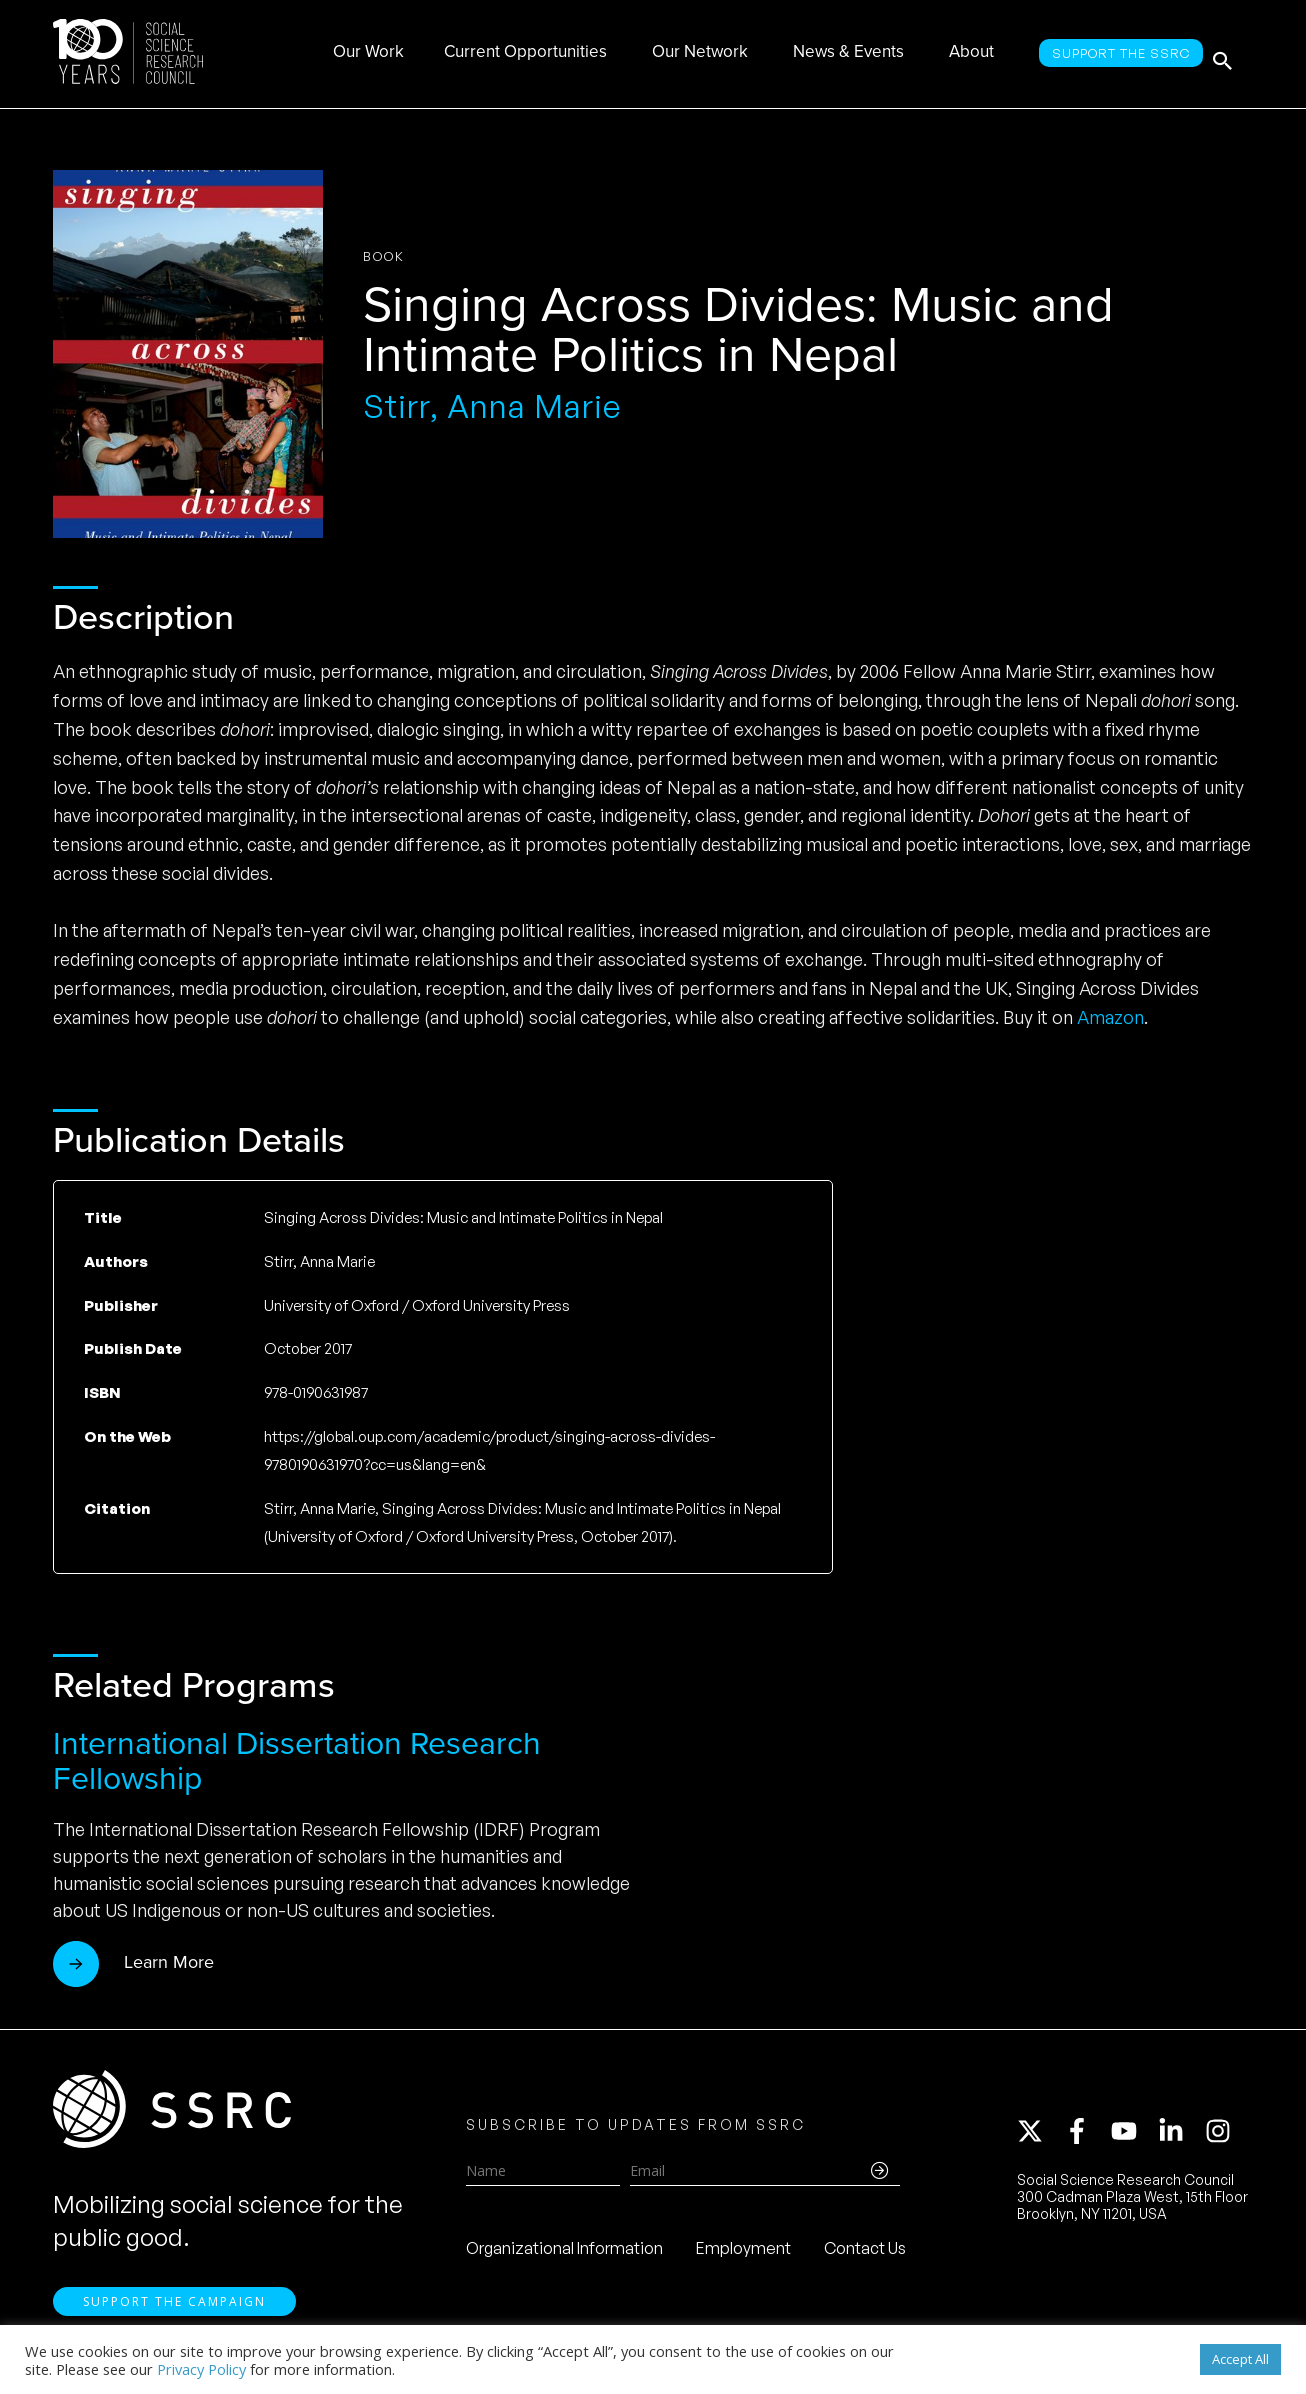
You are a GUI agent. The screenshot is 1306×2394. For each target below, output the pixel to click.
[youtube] (1133, 2138)
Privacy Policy (201, 2369)
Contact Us (865, 2255)
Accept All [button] (1240, 2359)
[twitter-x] (1039, 2138)
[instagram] (1222, 2138)
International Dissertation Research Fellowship (297, 1760)
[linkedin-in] (1180, 2138)
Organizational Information (564, 2255)
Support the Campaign (174, 2314)
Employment (743, 2255)
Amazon (1110, 1017)
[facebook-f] (1086, 2138)
